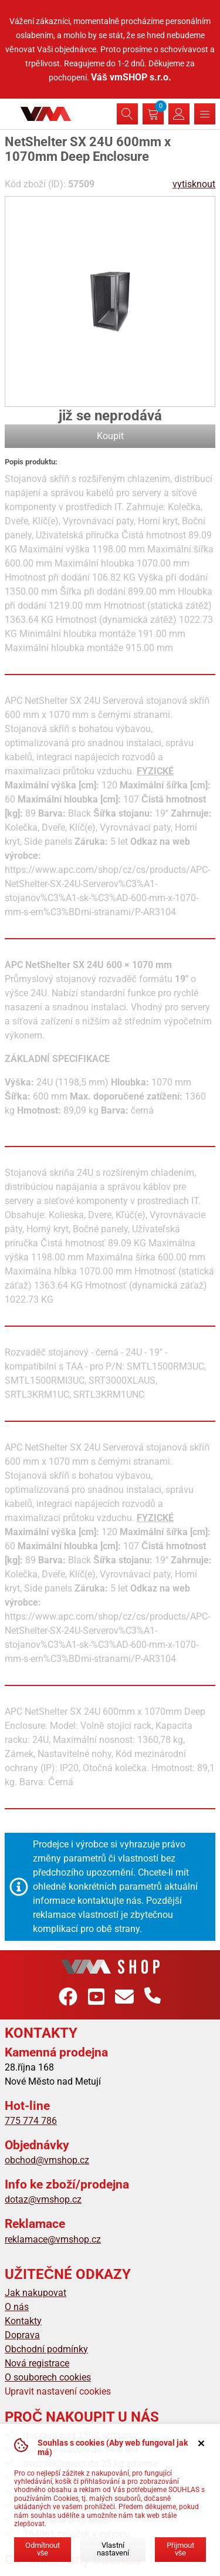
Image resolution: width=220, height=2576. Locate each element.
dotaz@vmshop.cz (43, 2199)
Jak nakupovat (35, 2292)
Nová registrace (37, 2363)
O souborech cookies (48, 2377)
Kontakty (23, 2321)
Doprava (22, 2335)
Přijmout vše (180, 2549)
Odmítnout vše (42, 2549)
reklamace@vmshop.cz (53, 2239)
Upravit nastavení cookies (58, 2391)
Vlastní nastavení (113, 2549)
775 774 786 (31, 2120)
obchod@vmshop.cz (47, 2160)
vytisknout (193, 184)
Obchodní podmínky (46, 2349)
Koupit (110, 435)
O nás (17, 2306)
